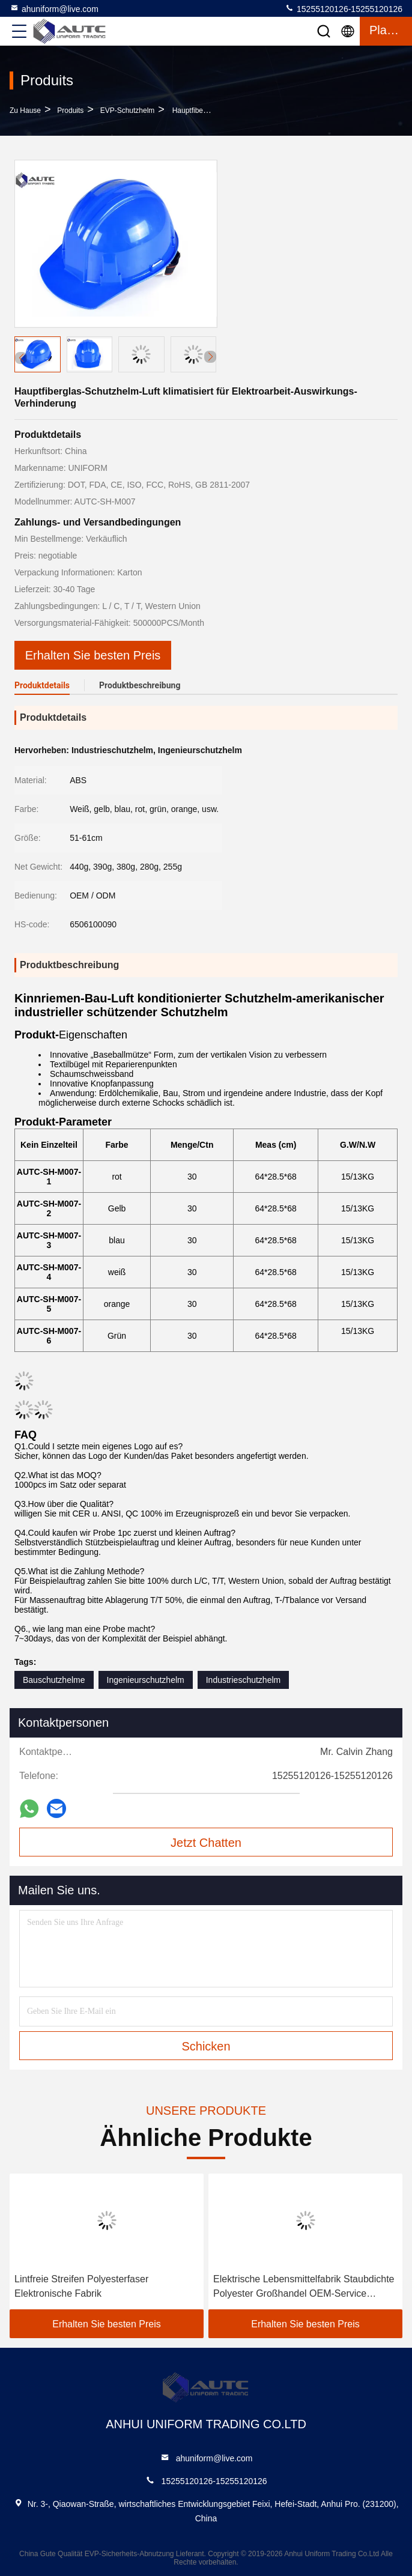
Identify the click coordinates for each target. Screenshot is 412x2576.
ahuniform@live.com (54, 8)
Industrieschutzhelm (243, 1680)
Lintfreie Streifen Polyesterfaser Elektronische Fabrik (81, 2286)
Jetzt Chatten (206, 1842)
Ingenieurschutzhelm (145, 1680)
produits (70, 110)
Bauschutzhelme (54, 1680)
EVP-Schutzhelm (127, 110)
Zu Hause (25, 110)
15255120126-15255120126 (343, 8)
